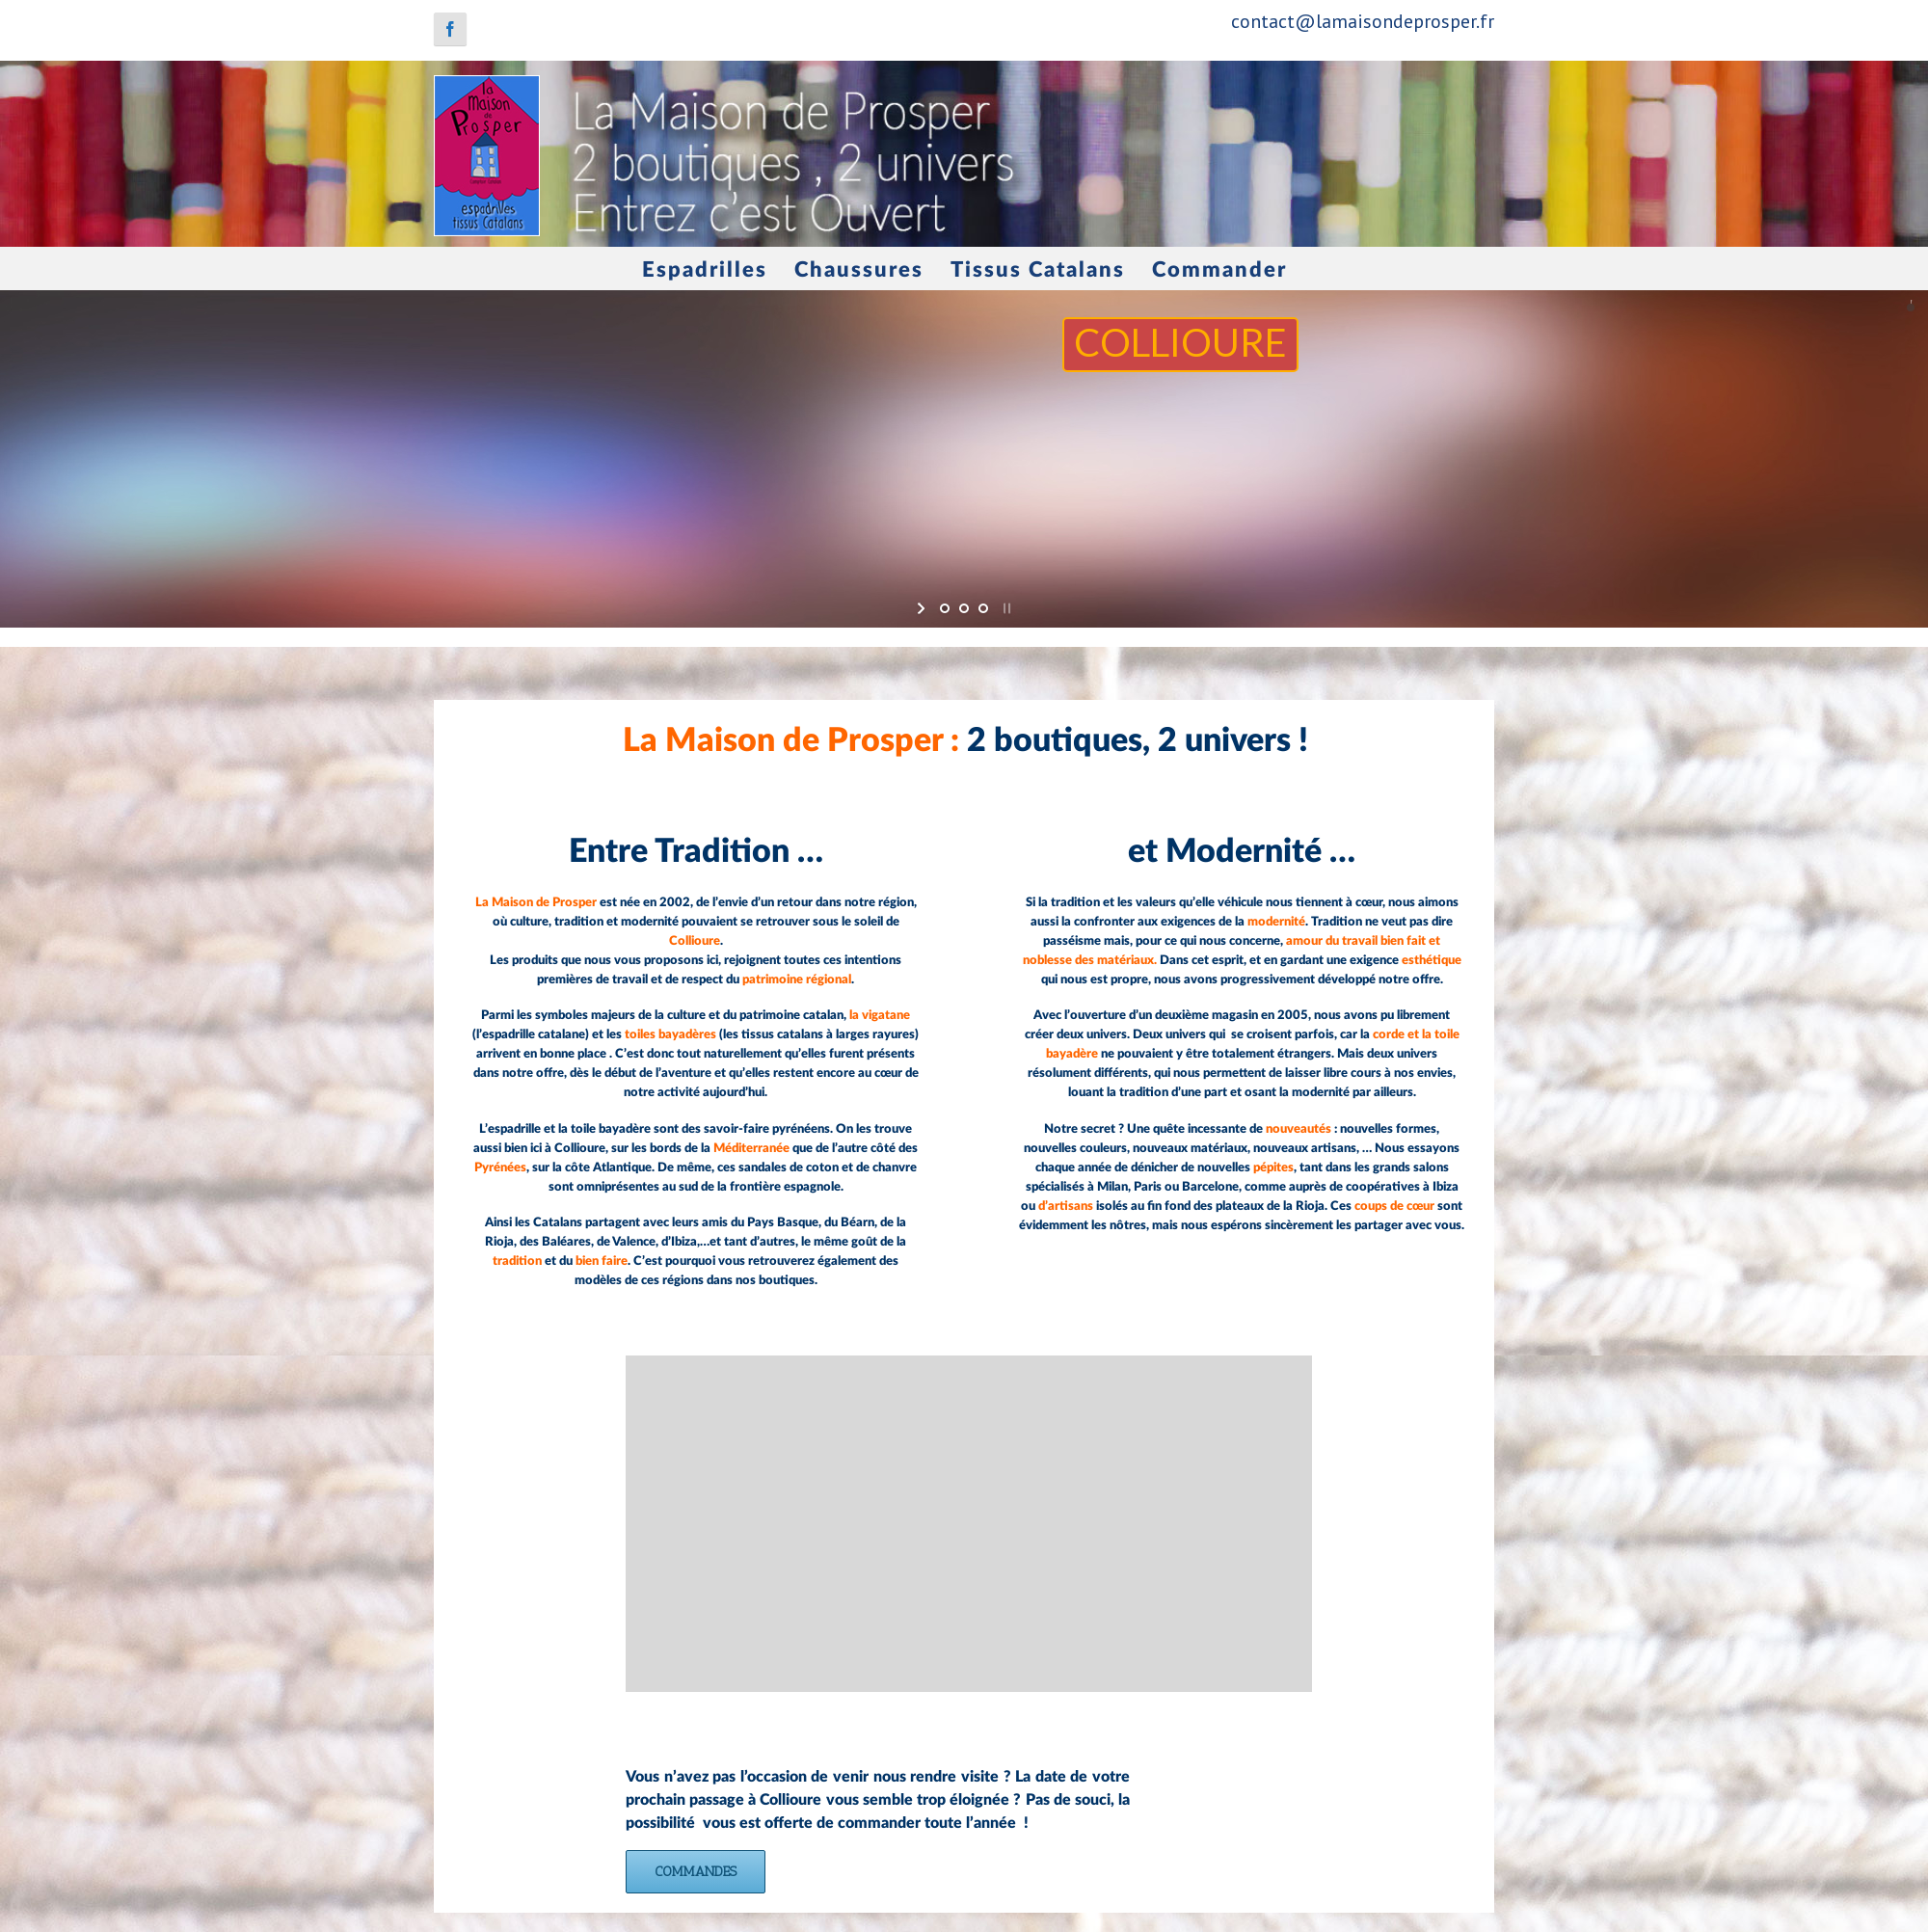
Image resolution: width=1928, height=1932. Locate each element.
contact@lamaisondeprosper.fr (1362, 21)
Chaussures (859, 270)
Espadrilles (704, 270)
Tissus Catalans (1038, 270)
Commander (1219, 270)
